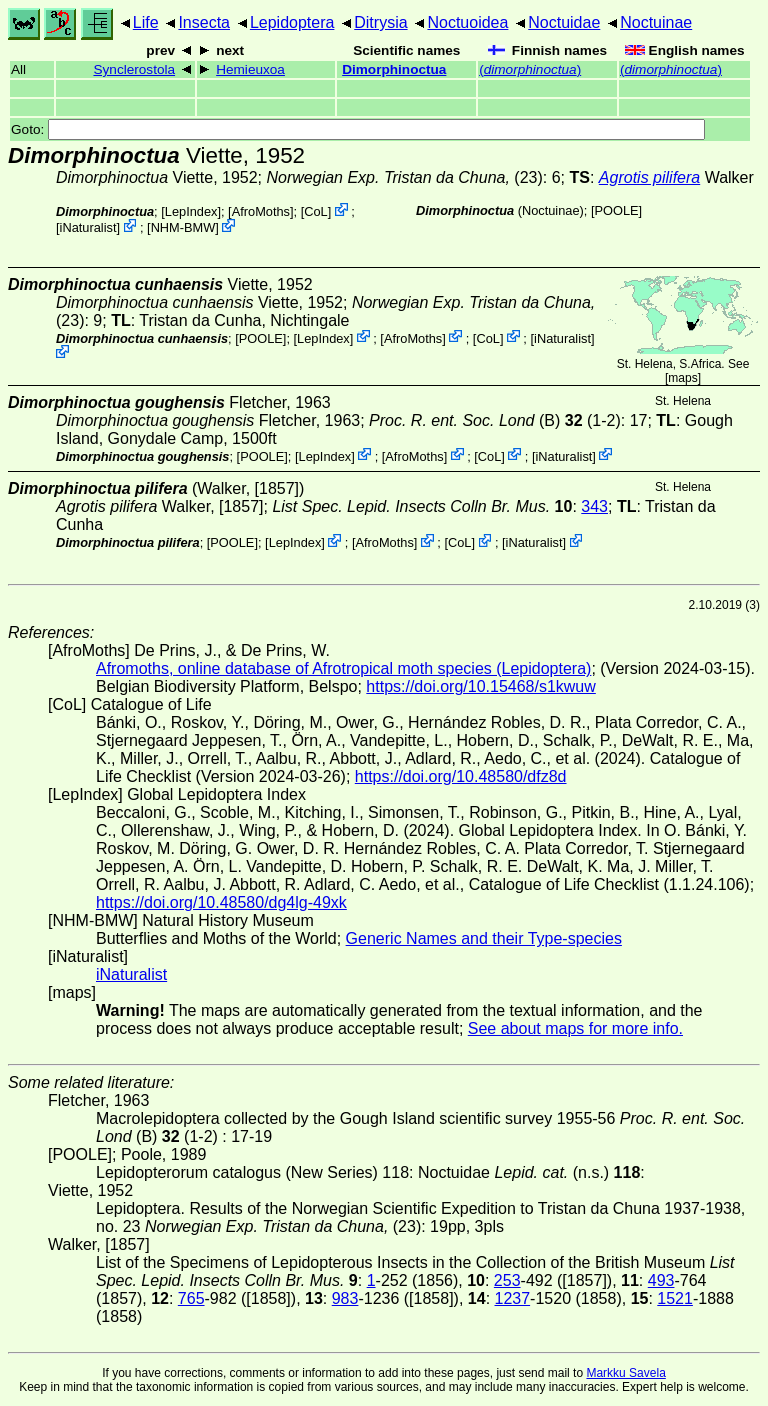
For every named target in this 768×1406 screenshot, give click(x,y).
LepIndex (191, 211)
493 (661, 1280)
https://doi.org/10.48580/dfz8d (461, 776)
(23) (405, 177)
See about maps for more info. (575, 1028)
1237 (513, 1298)
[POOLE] (616, 210)
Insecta (204, 22)
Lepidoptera (292, 22)
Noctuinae (656, 22)
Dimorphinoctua (394, 69)
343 (594, 506)
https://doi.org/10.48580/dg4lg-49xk (221, 902)
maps (682, 378)
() (530, 69)
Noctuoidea (467, 22)
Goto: (358, 129)
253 (507, 1280)
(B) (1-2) (495, 420)
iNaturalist (88, 227)
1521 (675, 1298)
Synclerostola (134, 69)
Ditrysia (380, 22)
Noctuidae (564, 22)
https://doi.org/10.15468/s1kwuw (480, 686)
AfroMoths (261, 211)
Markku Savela (625, 1373)
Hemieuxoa (250, 69)
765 (191, 1298)
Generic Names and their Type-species (484, 938)
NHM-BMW (183, 227)
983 (345, 1298)
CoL (315, 211)
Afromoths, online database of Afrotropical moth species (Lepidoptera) (343, 668)
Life (146, 22)
